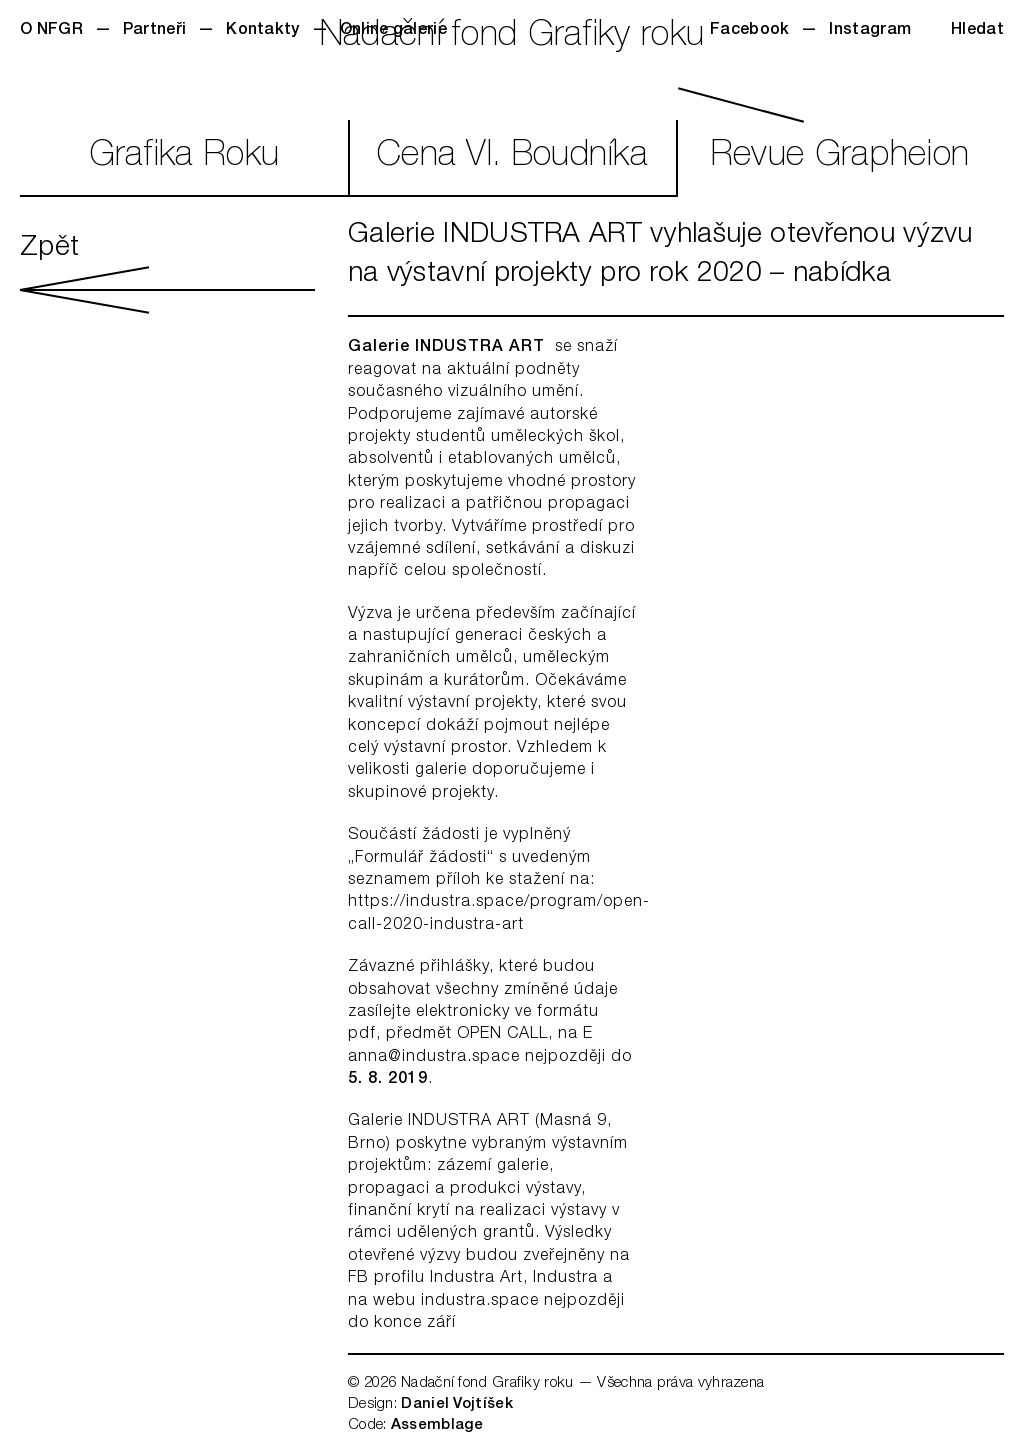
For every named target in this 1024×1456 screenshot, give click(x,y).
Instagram (870, 31)
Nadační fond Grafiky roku (512, 37)
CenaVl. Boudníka (512, 157)
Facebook (749, 31)
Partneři (154, 31)
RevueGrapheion (840, 157)
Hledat (977, 31)
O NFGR (51, 31)
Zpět (167, 274)
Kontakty (262, 31)
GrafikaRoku (184, 157)
